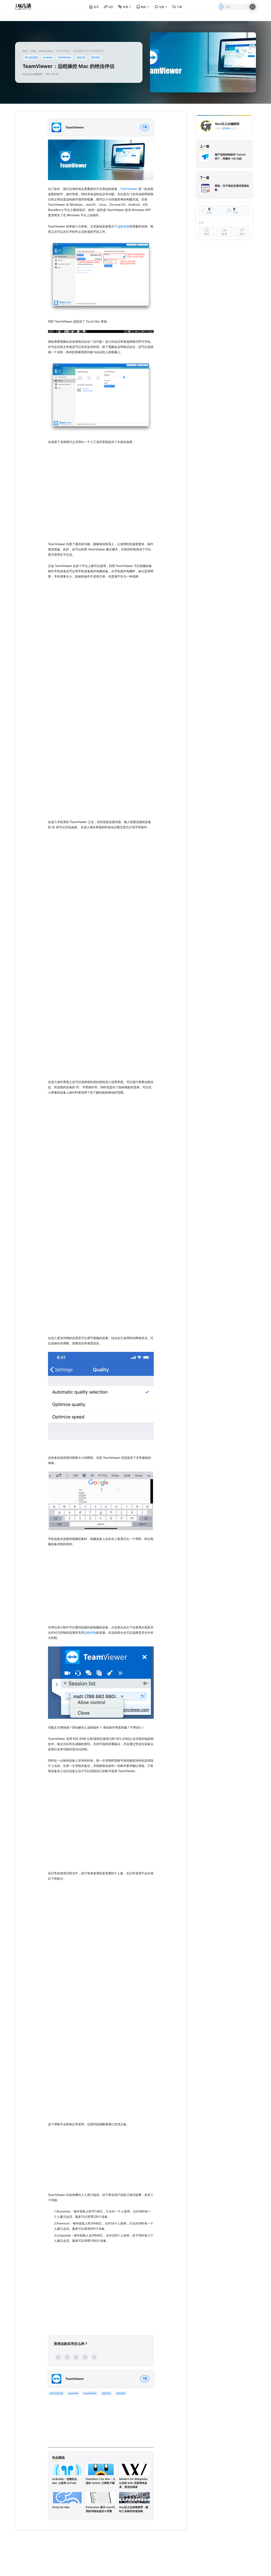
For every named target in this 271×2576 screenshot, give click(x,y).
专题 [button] (160, 7)
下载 (177, 7)
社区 (108, 7)
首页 (94, 7)
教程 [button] (142, 7)
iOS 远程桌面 (31, 57)
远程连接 (95, 57)
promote (48, 57)
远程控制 (80, 57)
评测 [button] (124, 7)
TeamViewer (64, 57)
